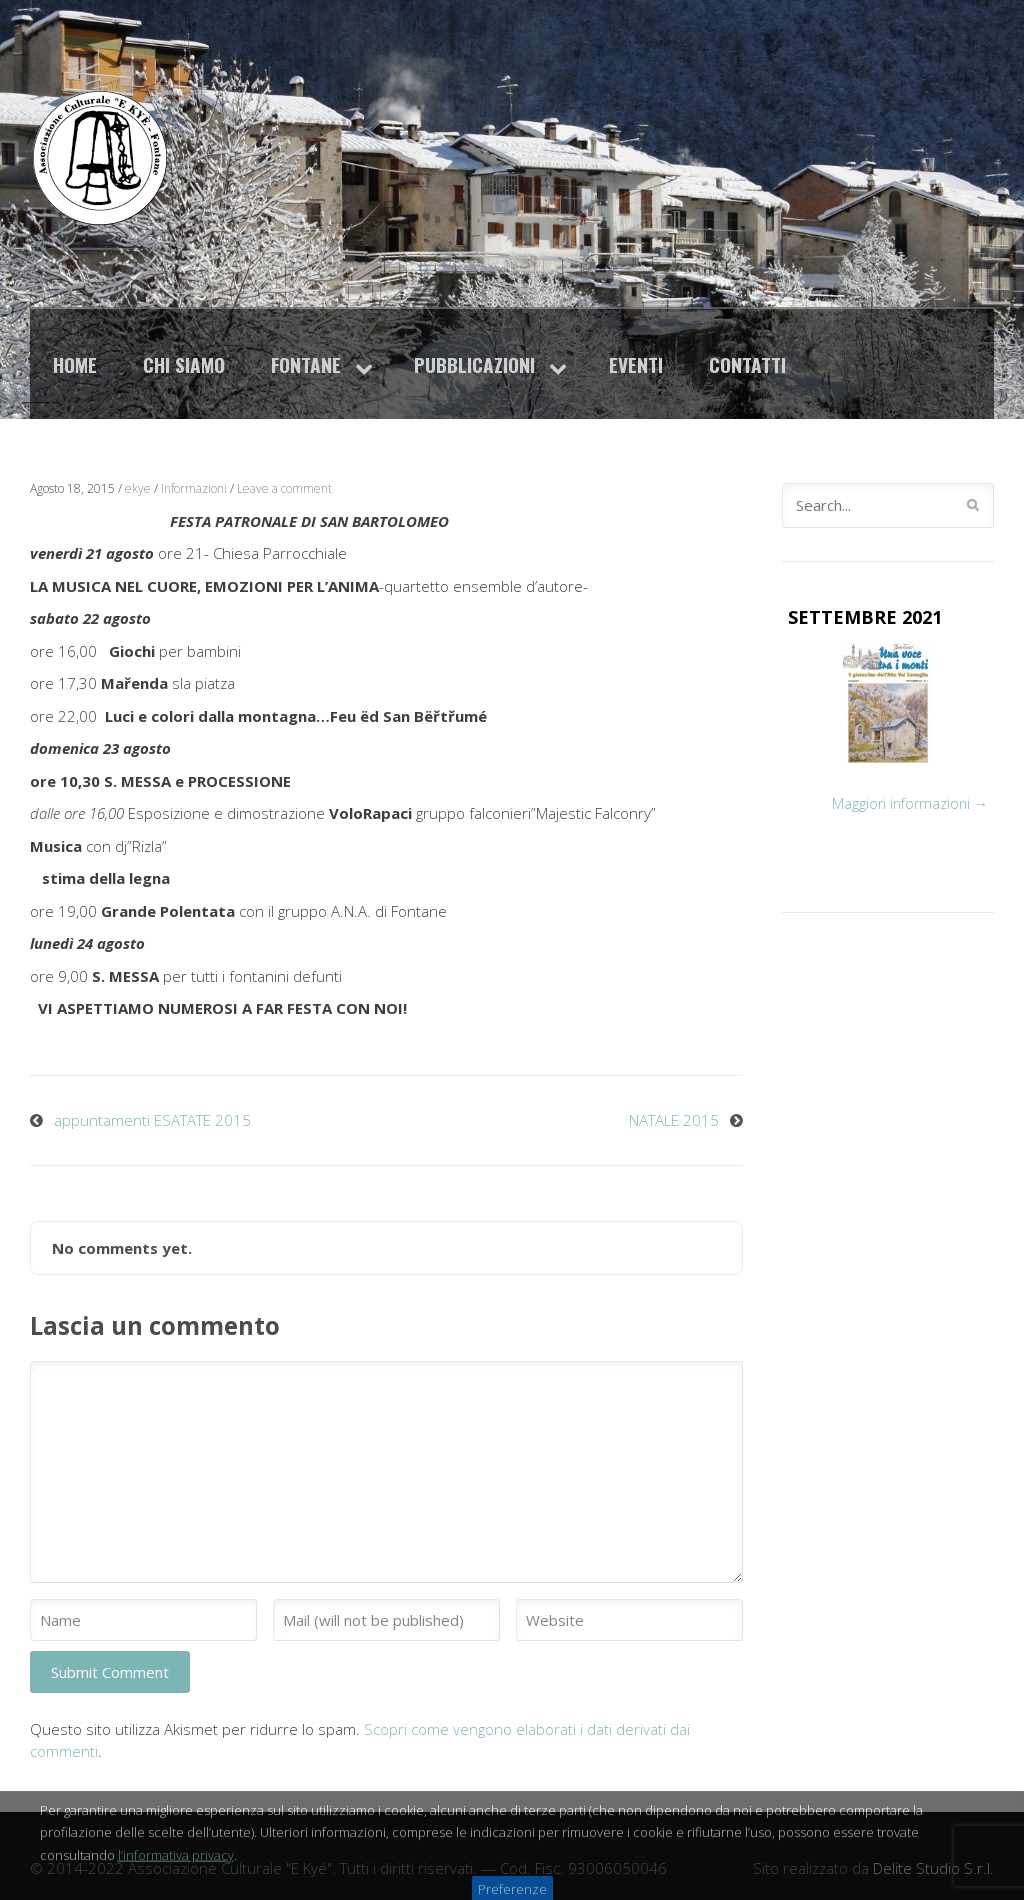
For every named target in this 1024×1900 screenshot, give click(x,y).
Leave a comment (284, 488)
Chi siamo (184, 364)
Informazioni (194, 488)
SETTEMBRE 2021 (865, 617)
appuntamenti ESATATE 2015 (152, 1120)
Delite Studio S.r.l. (933, 1868)
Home (75, 364)
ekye (138, 488)
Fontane (306, 364)
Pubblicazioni (474, 364)
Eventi (636, 364)
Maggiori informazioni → (910, 803)
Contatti (747, 364)
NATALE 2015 (674, 1120)
